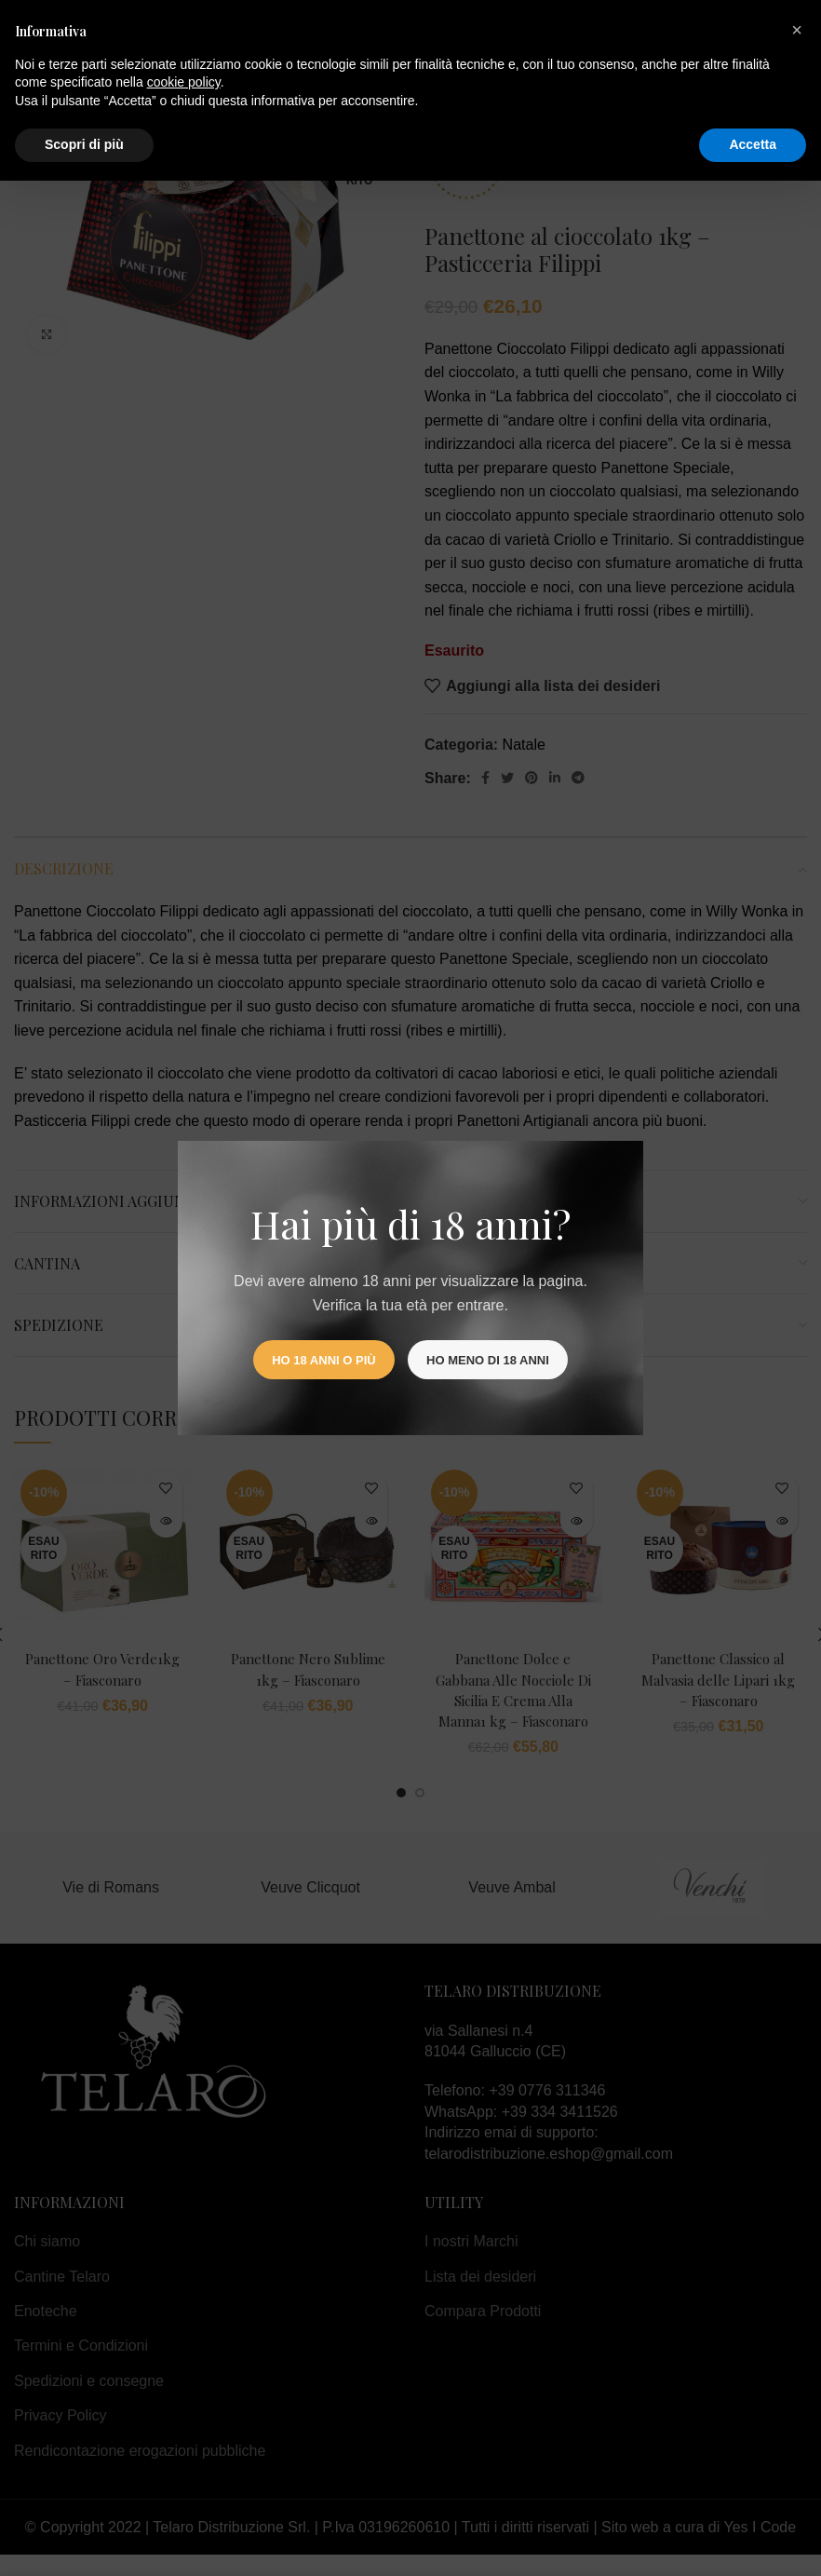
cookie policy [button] (184, 82)
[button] (797, 30)
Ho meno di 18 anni (487, 1360)
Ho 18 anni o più (323, 1360)
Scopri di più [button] (84, 144)
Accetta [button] (752, 144)
